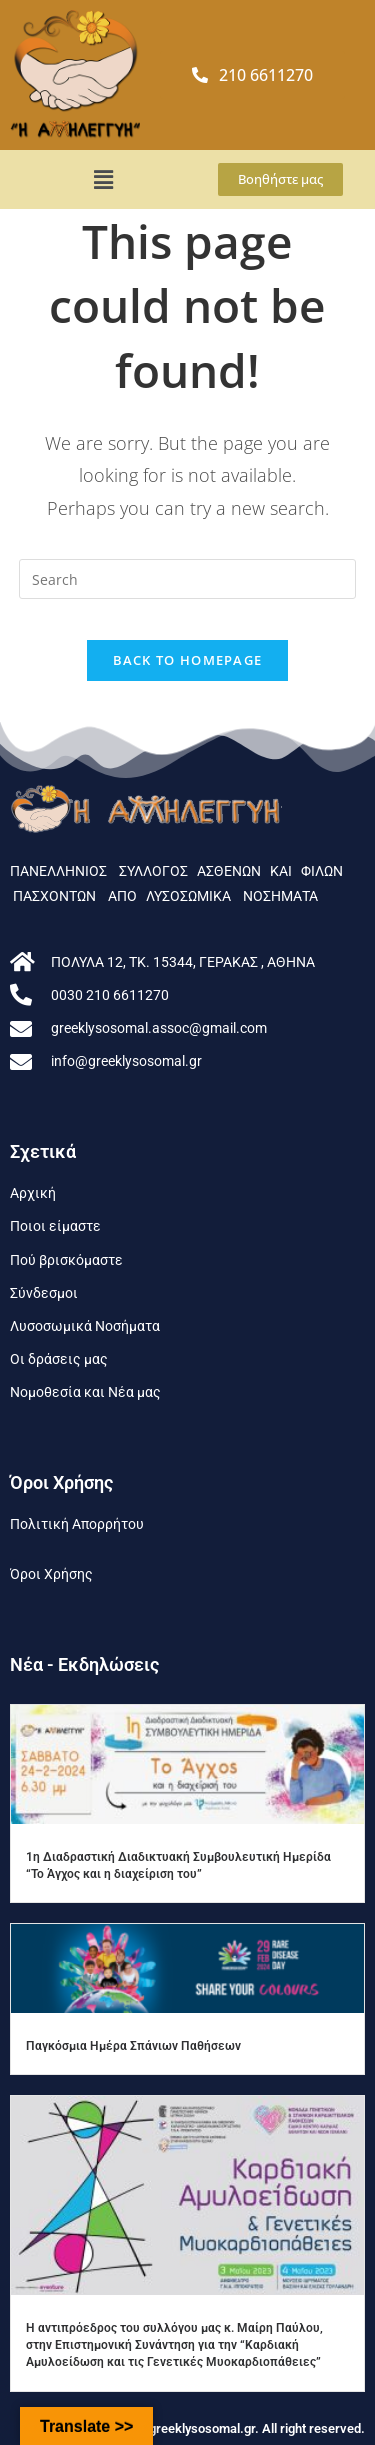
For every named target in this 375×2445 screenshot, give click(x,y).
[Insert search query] (188, 579)
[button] (104, 179)
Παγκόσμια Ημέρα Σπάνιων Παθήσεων (133, 2046)
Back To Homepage (188, 660)
